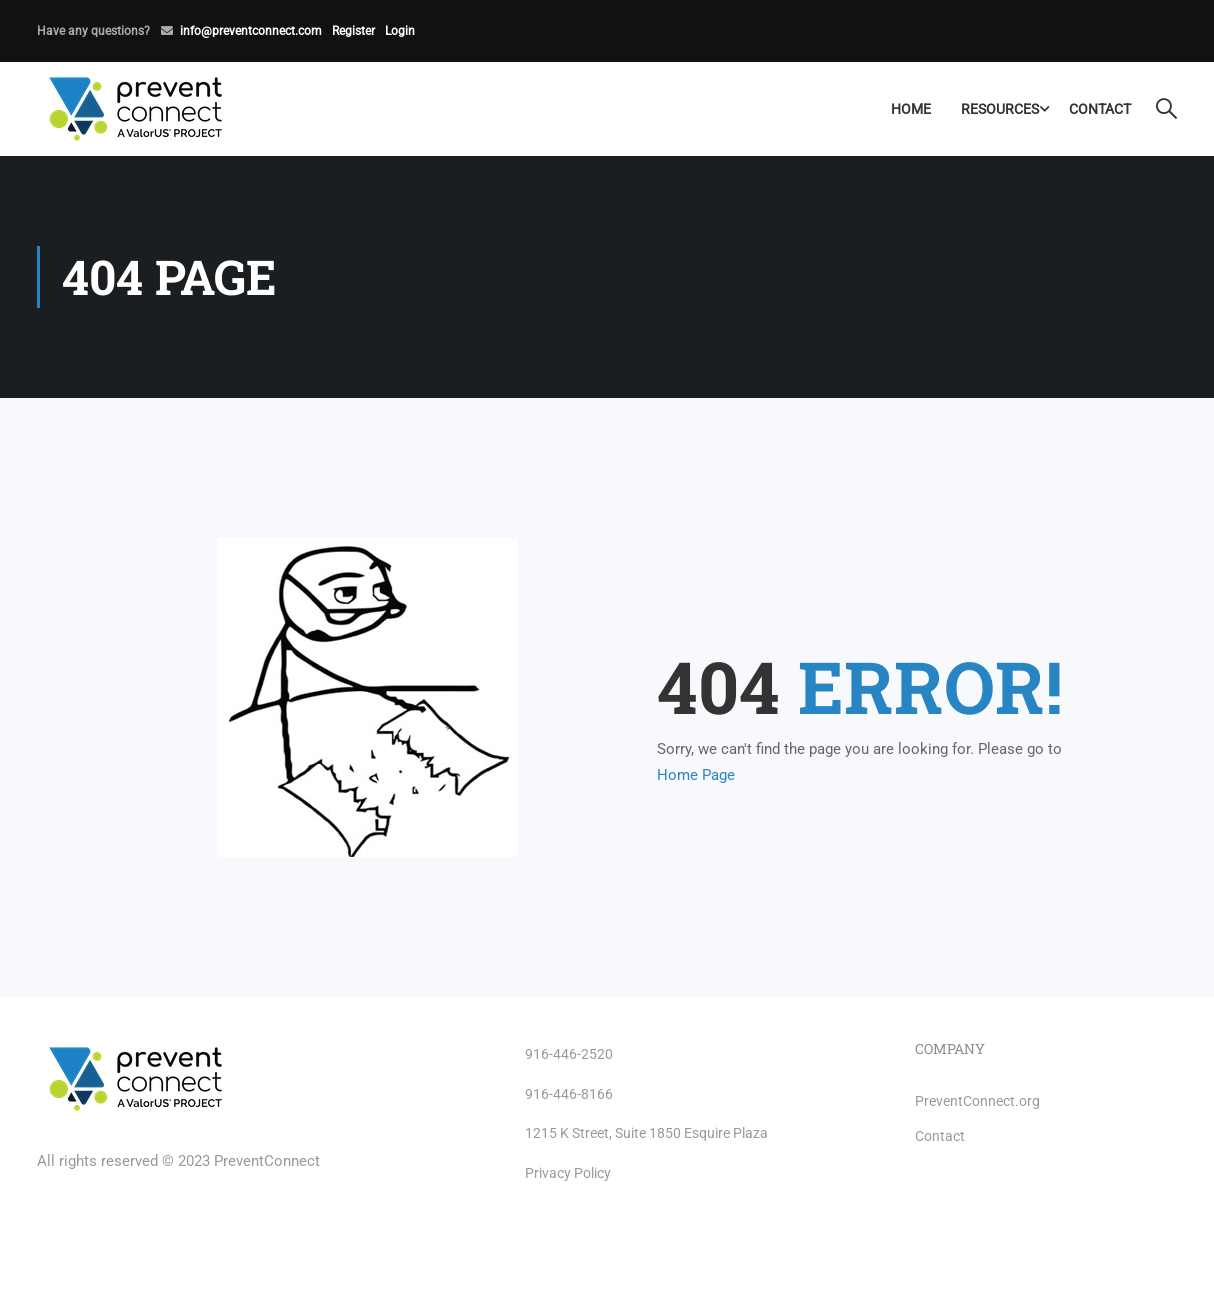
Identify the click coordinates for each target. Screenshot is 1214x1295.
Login (400, 31)
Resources (1000, 109)
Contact (1100, 109)
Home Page (696, 775)
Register (353, 31)
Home (911, 109)
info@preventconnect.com (251, 31)
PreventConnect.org (977, 1101)
